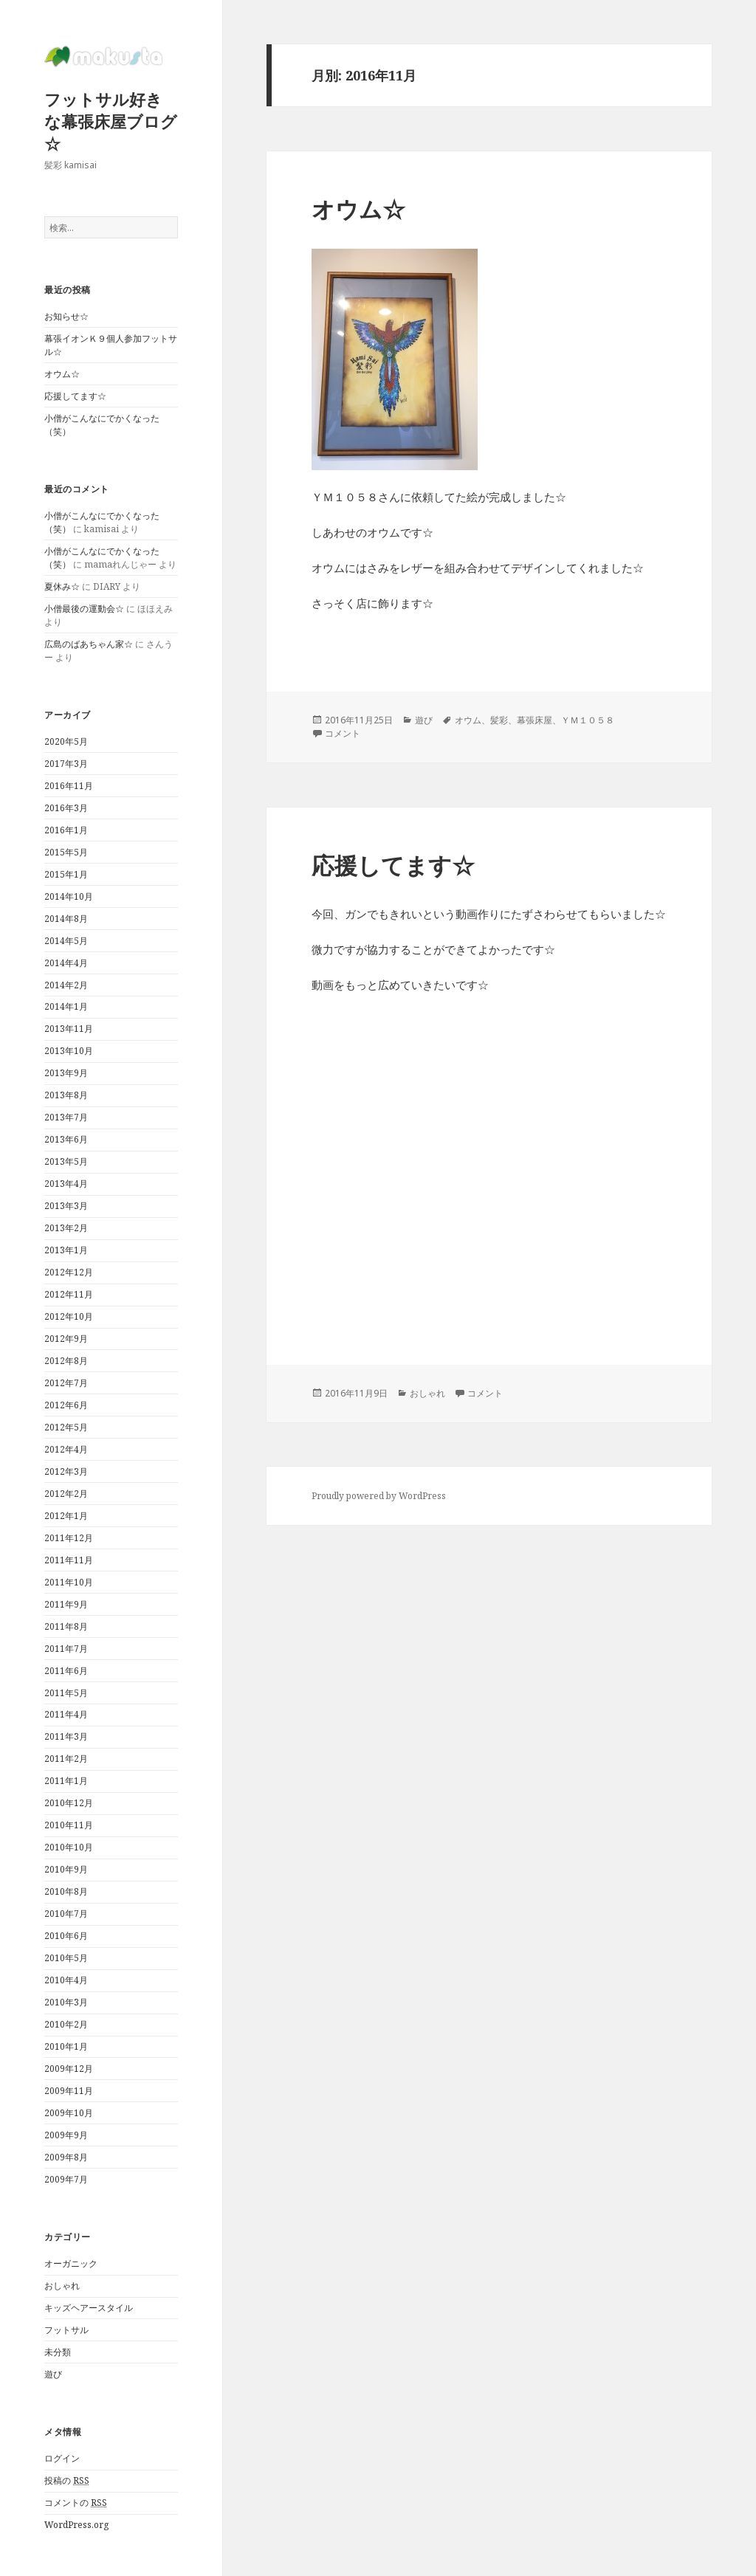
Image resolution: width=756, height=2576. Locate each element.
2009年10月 (68, 2113)
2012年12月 (68, 1272)
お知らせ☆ (66, 316)
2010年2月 (66, 2024)
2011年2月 (66, 1758)
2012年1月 (66, 1515)
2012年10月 (68, 1316)
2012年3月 (66, 1471)
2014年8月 (66, 918)
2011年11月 (68, 1560)
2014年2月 (66, 985)
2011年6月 (66, 1670)
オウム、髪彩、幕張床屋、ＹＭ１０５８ (534, 720)
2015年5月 (66, 852)
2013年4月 (66, 1183)
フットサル (66, 2330)
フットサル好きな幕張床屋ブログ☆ (110, 121)
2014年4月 (66, 963)
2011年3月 (66, 1736)
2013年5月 (66, 1161)
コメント (342, 733)
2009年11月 (68, 2090)
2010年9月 (66, 1869)
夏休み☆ (62, 586)
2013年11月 (68, 1028)
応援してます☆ (75, 396)
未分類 (57, 2352)
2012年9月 (66, 1338)
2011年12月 (68, 1538)
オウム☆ (62, 374)
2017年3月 (66, 763)
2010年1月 (66, 2046)
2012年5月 (66, 1427)
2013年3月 (66, 1205)
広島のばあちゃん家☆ (88, 644)
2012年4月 (66, 1449)
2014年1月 (66, 1006)
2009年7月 (66, 2179)
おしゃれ (62, 2285)
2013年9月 (66, 1073)
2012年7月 (66, 1383)
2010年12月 (68, 1803)
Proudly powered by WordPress (379, 1496)
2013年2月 (66, 1228)
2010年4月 (66, 1980)
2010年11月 (68, 1825)
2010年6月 (66, 1935)
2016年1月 (66, 830)
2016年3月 (66, 808)
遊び (53, 2374)
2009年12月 (68, 2068)
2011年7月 (66, 1648)
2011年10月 (68, 1582)
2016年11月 (68, 785)
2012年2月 (66, 1493)
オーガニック (70, 2263)
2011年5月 (66, 1693)
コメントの (75, 2503)
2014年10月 (68, 896)
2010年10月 (68, 1847)
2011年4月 (66, 1714)
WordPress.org (76, 2524)
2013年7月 (66, 1117)
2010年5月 (66, 1958)
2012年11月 (68, 1294)
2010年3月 (66, 2002)
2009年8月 (66, 2157)
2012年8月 (66, 1360)
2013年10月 (68, 1050)
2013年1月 (66, 1250)
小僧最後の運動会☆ (84, 608)
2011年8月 (66, 1626)
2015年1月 (66, 874)
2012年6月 (66, 1405)
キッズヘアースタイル (88, 2307)
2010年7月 (66, 1913)
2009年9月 (66, 2135)
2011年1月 (66, 1780)
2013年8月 (66, 1095)
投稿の (66, 2480)
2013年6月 (66, 1139)
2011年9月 (66, 1604)
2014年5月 (66, 940)
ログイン (62, 2458)
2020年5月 (66, 741)
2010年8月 (66, 1891)
